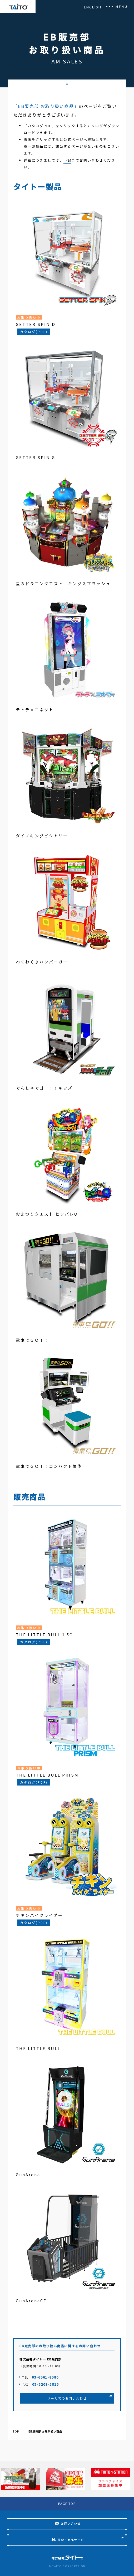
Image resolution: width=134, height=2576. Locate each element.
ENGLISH (92, 6)
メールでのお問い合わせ (67, 2398)
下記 (67, 160)
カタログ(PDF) (34, 331)
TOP (16, 2431)
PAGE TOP (67, 2503)
